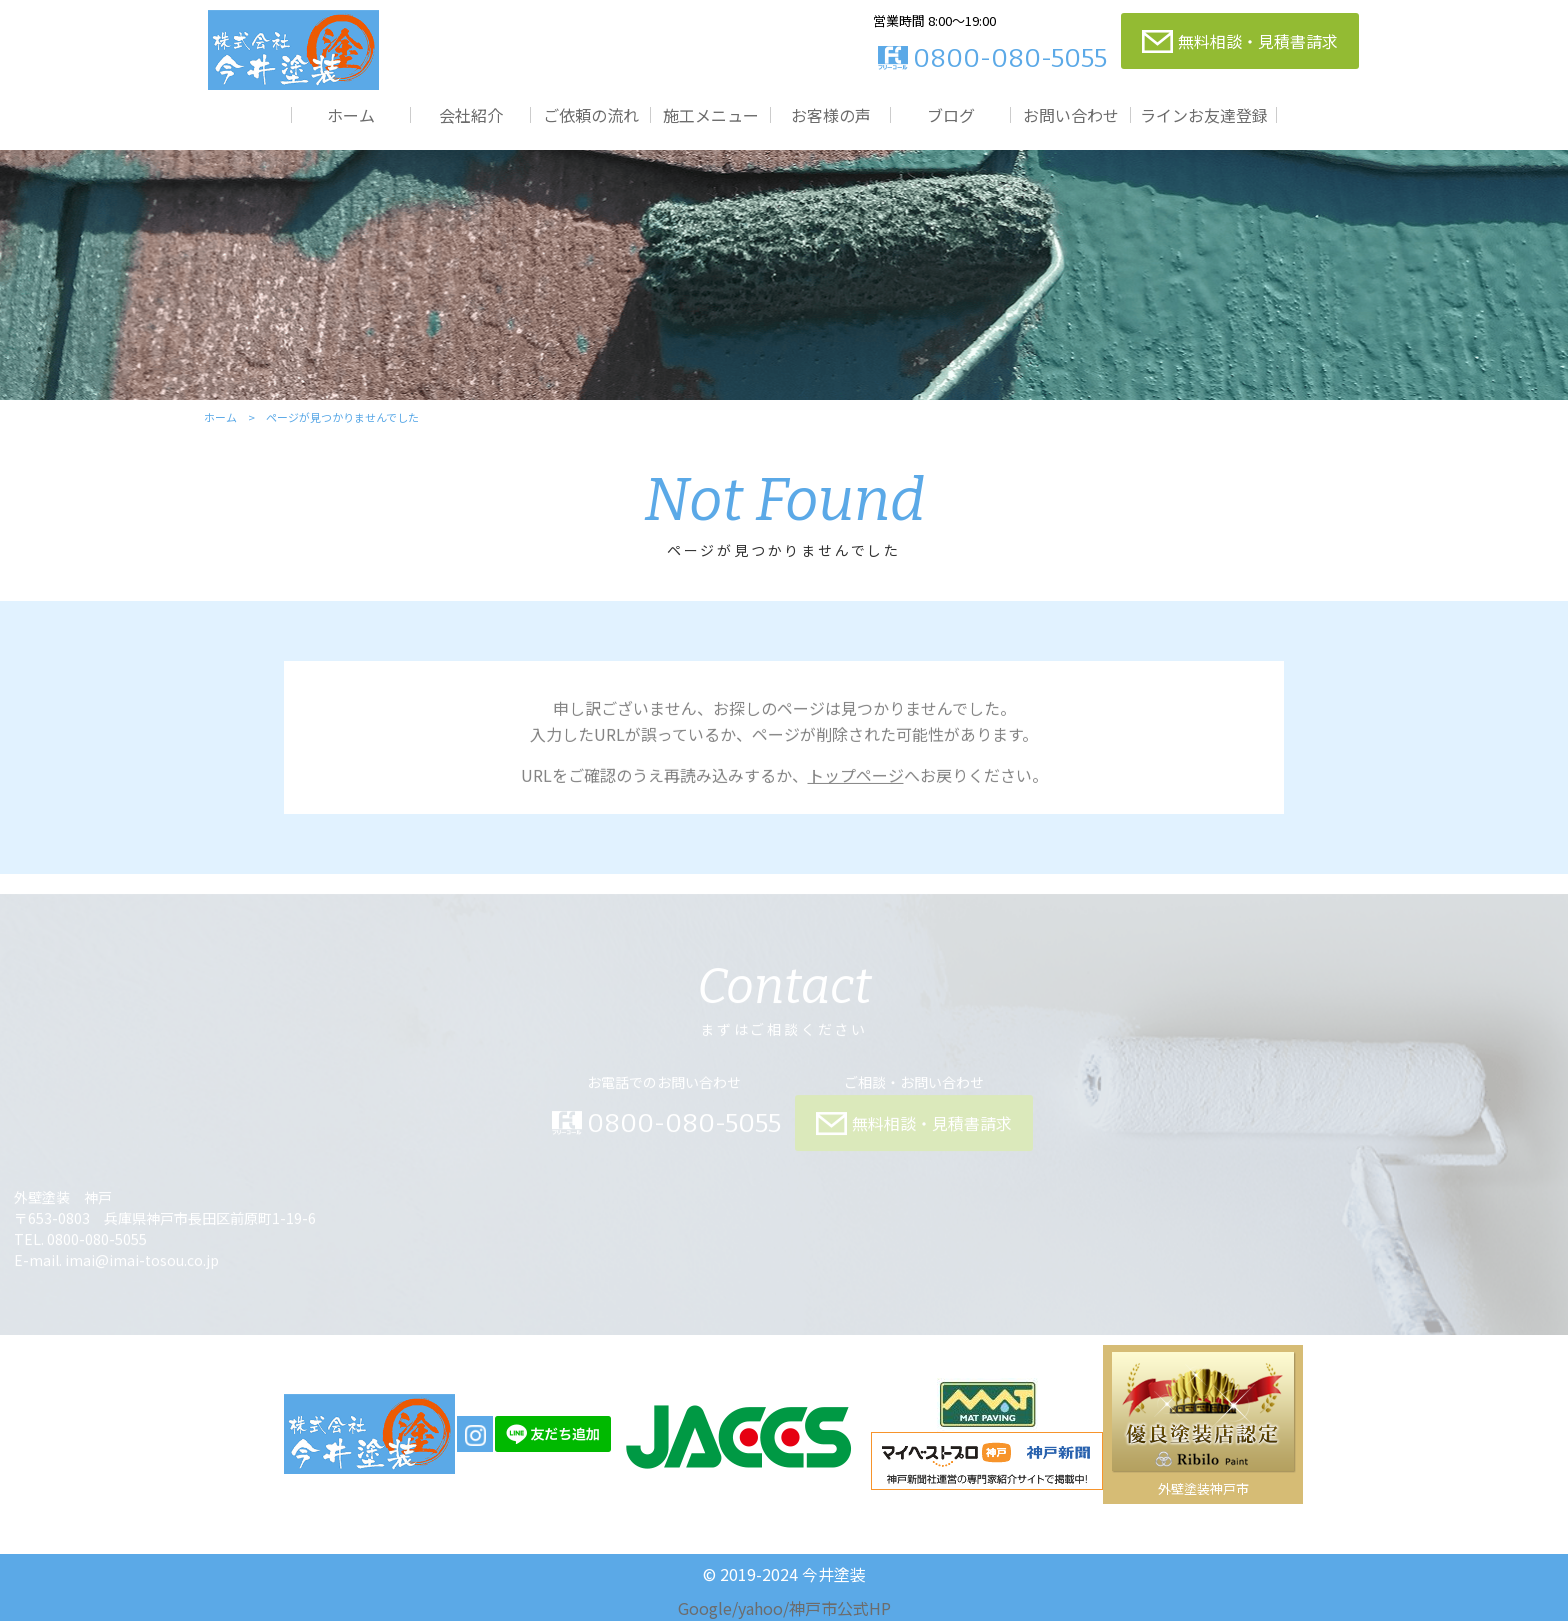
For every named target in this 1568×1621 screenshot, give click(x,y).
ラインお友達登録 (1204, 114)
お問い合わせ (1071, 114)
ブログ (951, 114)
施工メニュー (711, 114)
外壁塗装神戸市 (1203, 1488)
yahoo (760, 1608)
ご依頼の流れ (591, 114)
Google (705, 1608)
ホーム (351, 114)
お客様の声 (831, 114)
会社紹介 (471, 114)
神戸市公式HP (840, 1608)
